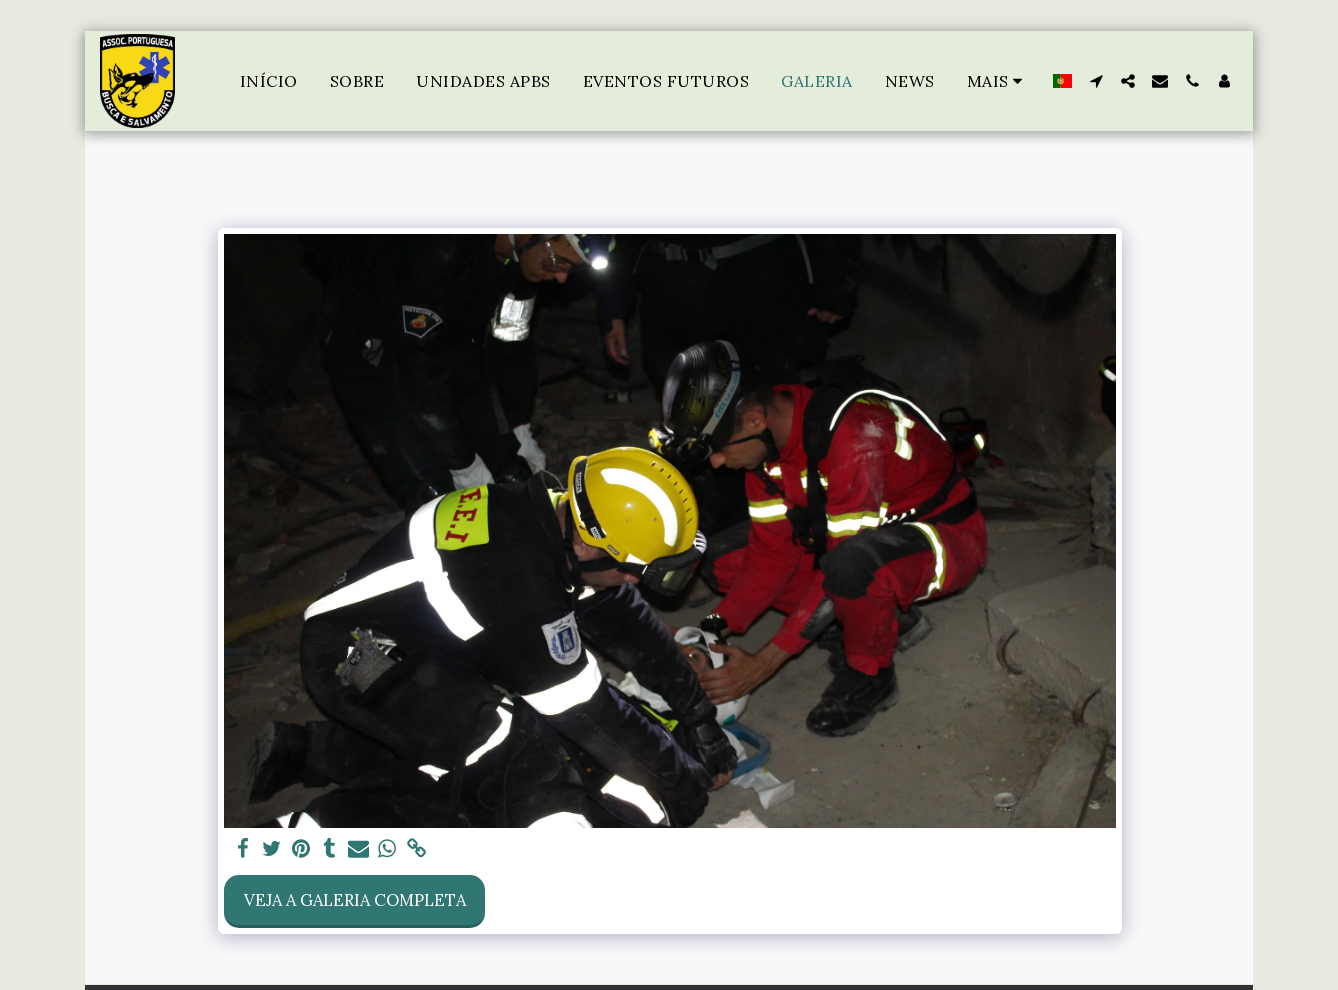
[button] (1096, 81)
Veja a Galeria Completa (355, 900)
